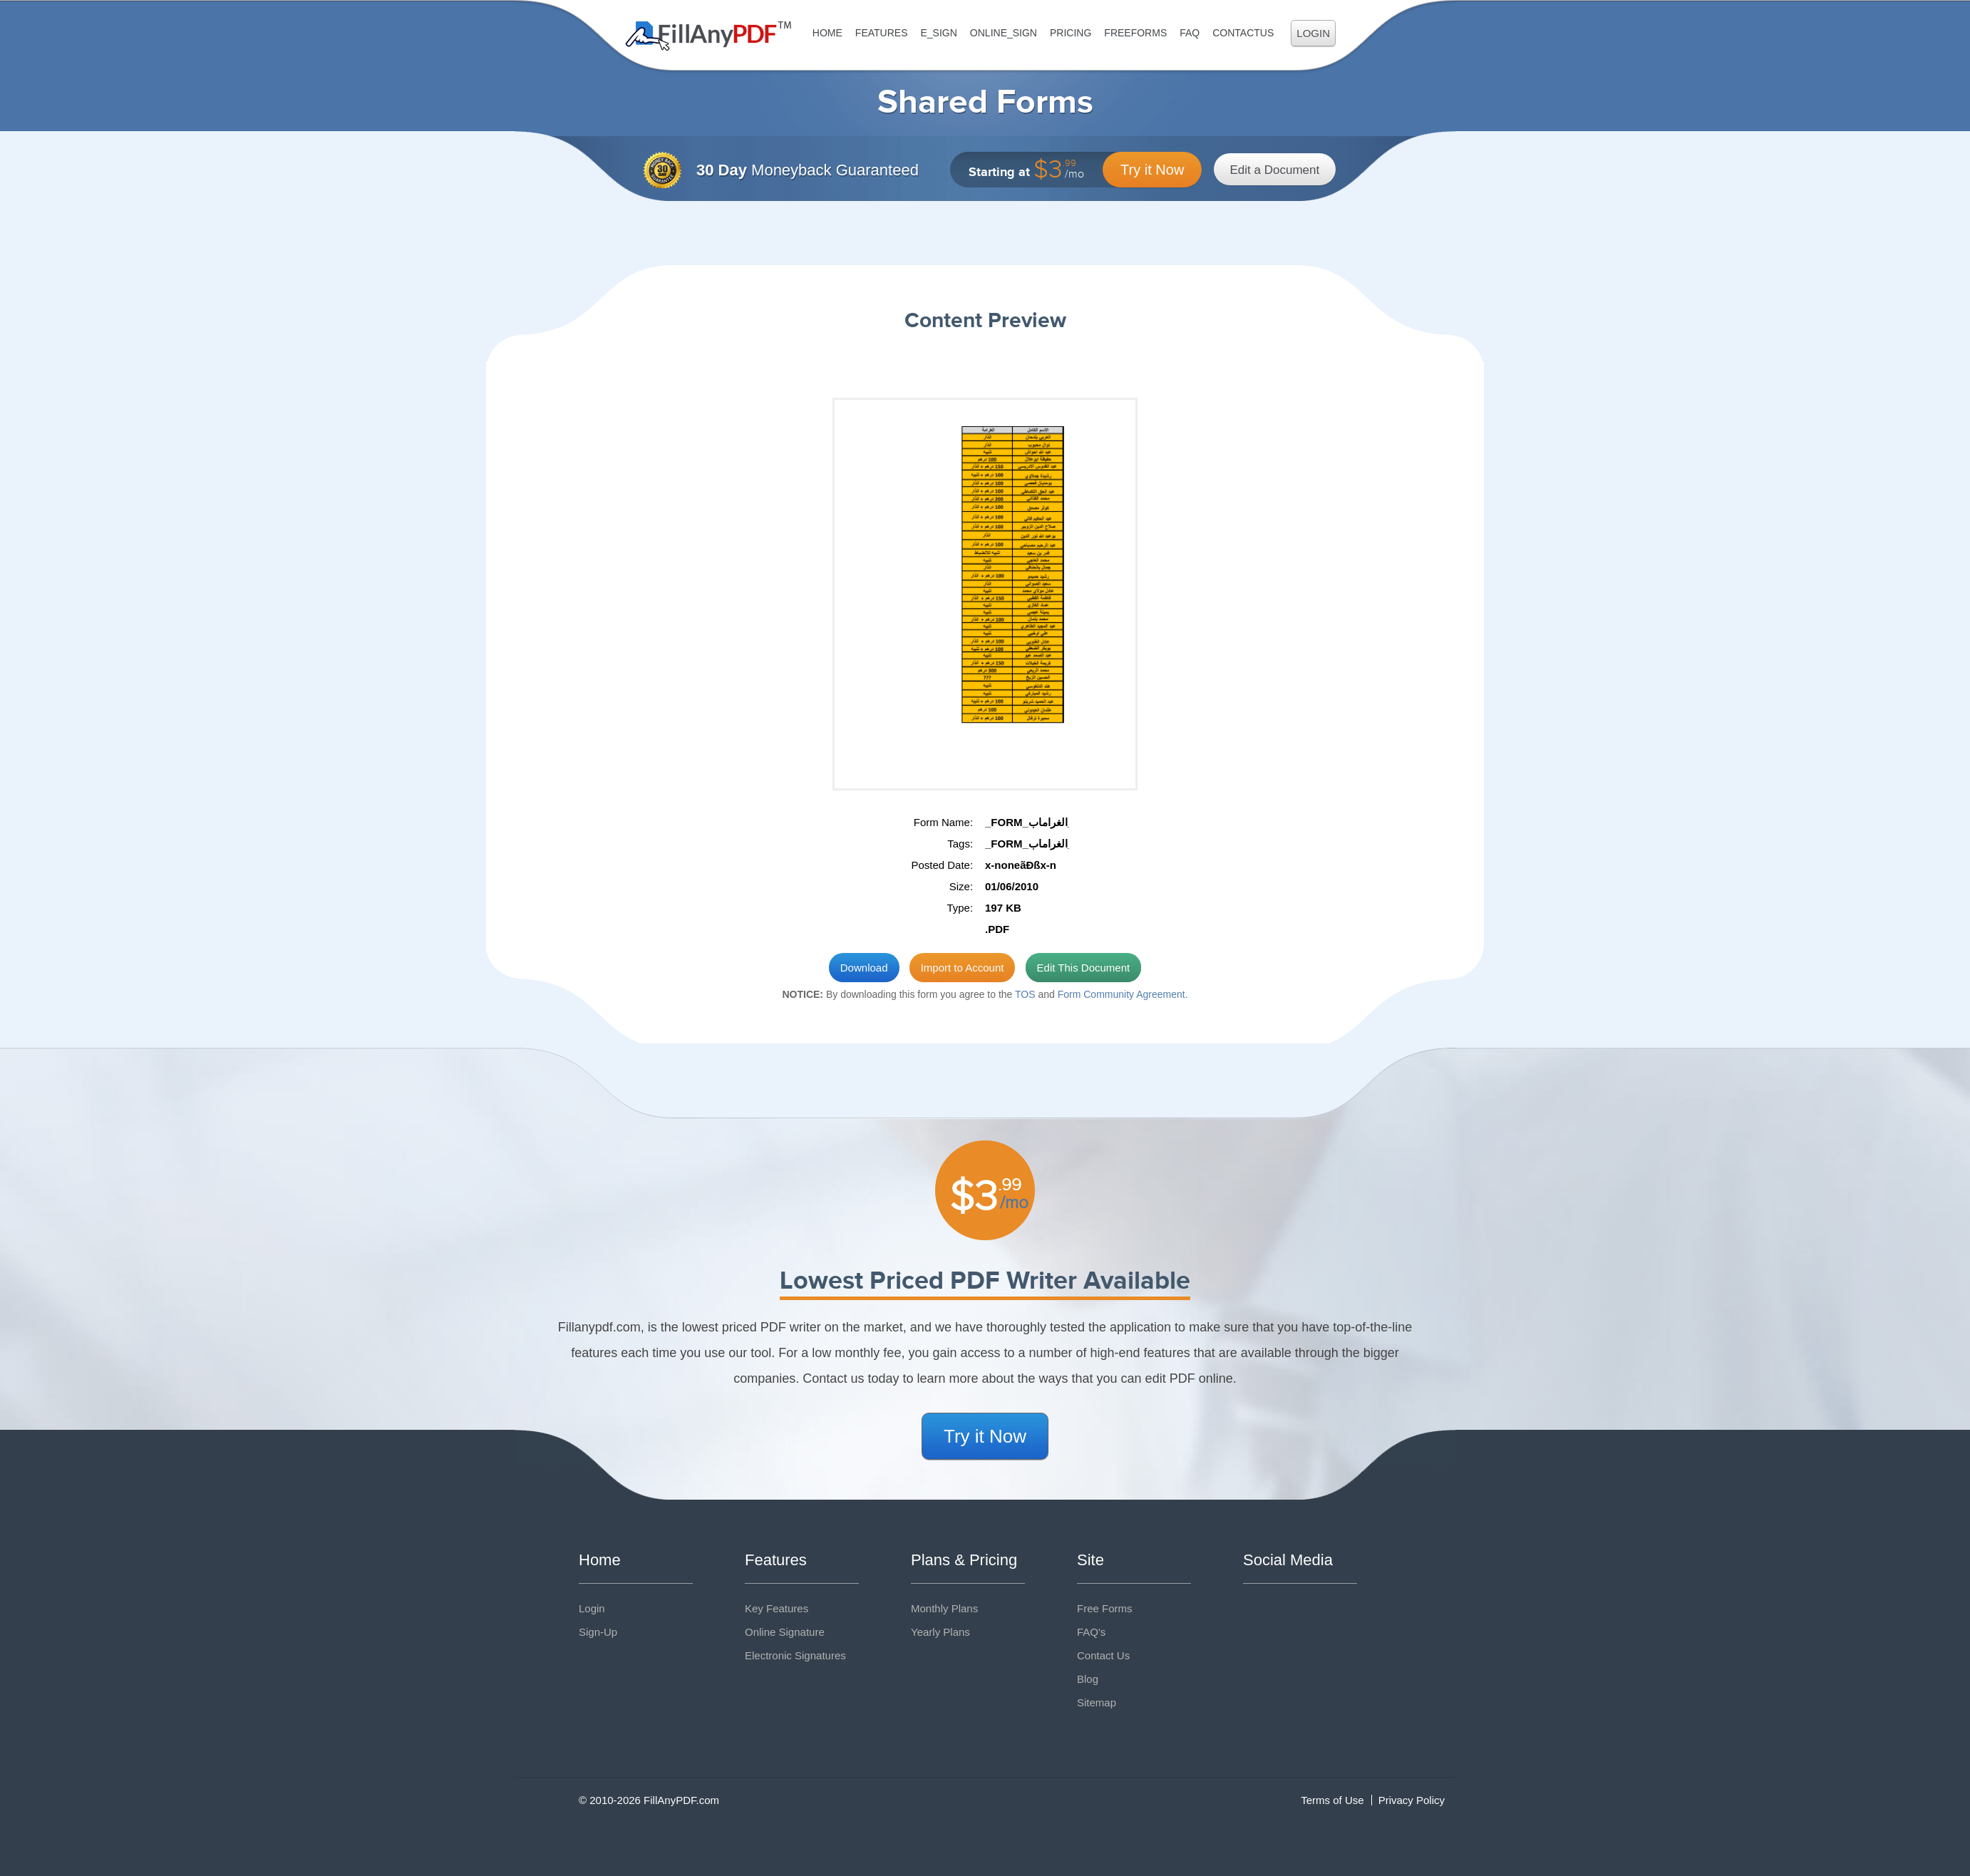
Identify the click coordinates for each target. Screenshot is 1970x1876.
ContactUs (1243, 32)
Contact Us (1103, 1655)
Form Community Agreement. (1123, 994)
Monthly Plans (944, 1608)
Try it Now (1152, 169)
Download (864, 968)
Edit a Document (1275, 170)
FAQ (1190, 32)
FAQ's (1091, 1632)
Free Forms (1105, 1608)
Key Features (776, 1608)
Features (881, 32)
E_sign (938, 32)
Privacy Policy (1411, 1800)
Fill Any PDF (709, 36)
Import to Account (962, 968)
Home (827, 32)
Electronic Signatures (795, 1655)
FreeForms (1135, 32)
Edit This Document (1083, 968)
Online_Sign (1003, 32)
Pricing (1070, 32)
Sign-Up (598, 1632)
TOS (1025, 994)
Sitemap (1096, 1702)
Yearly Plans (940, 1632)
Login (1313, 33)
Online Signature (785, 1632)
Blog (1087, 1679)
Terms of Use (1332, 1800)
